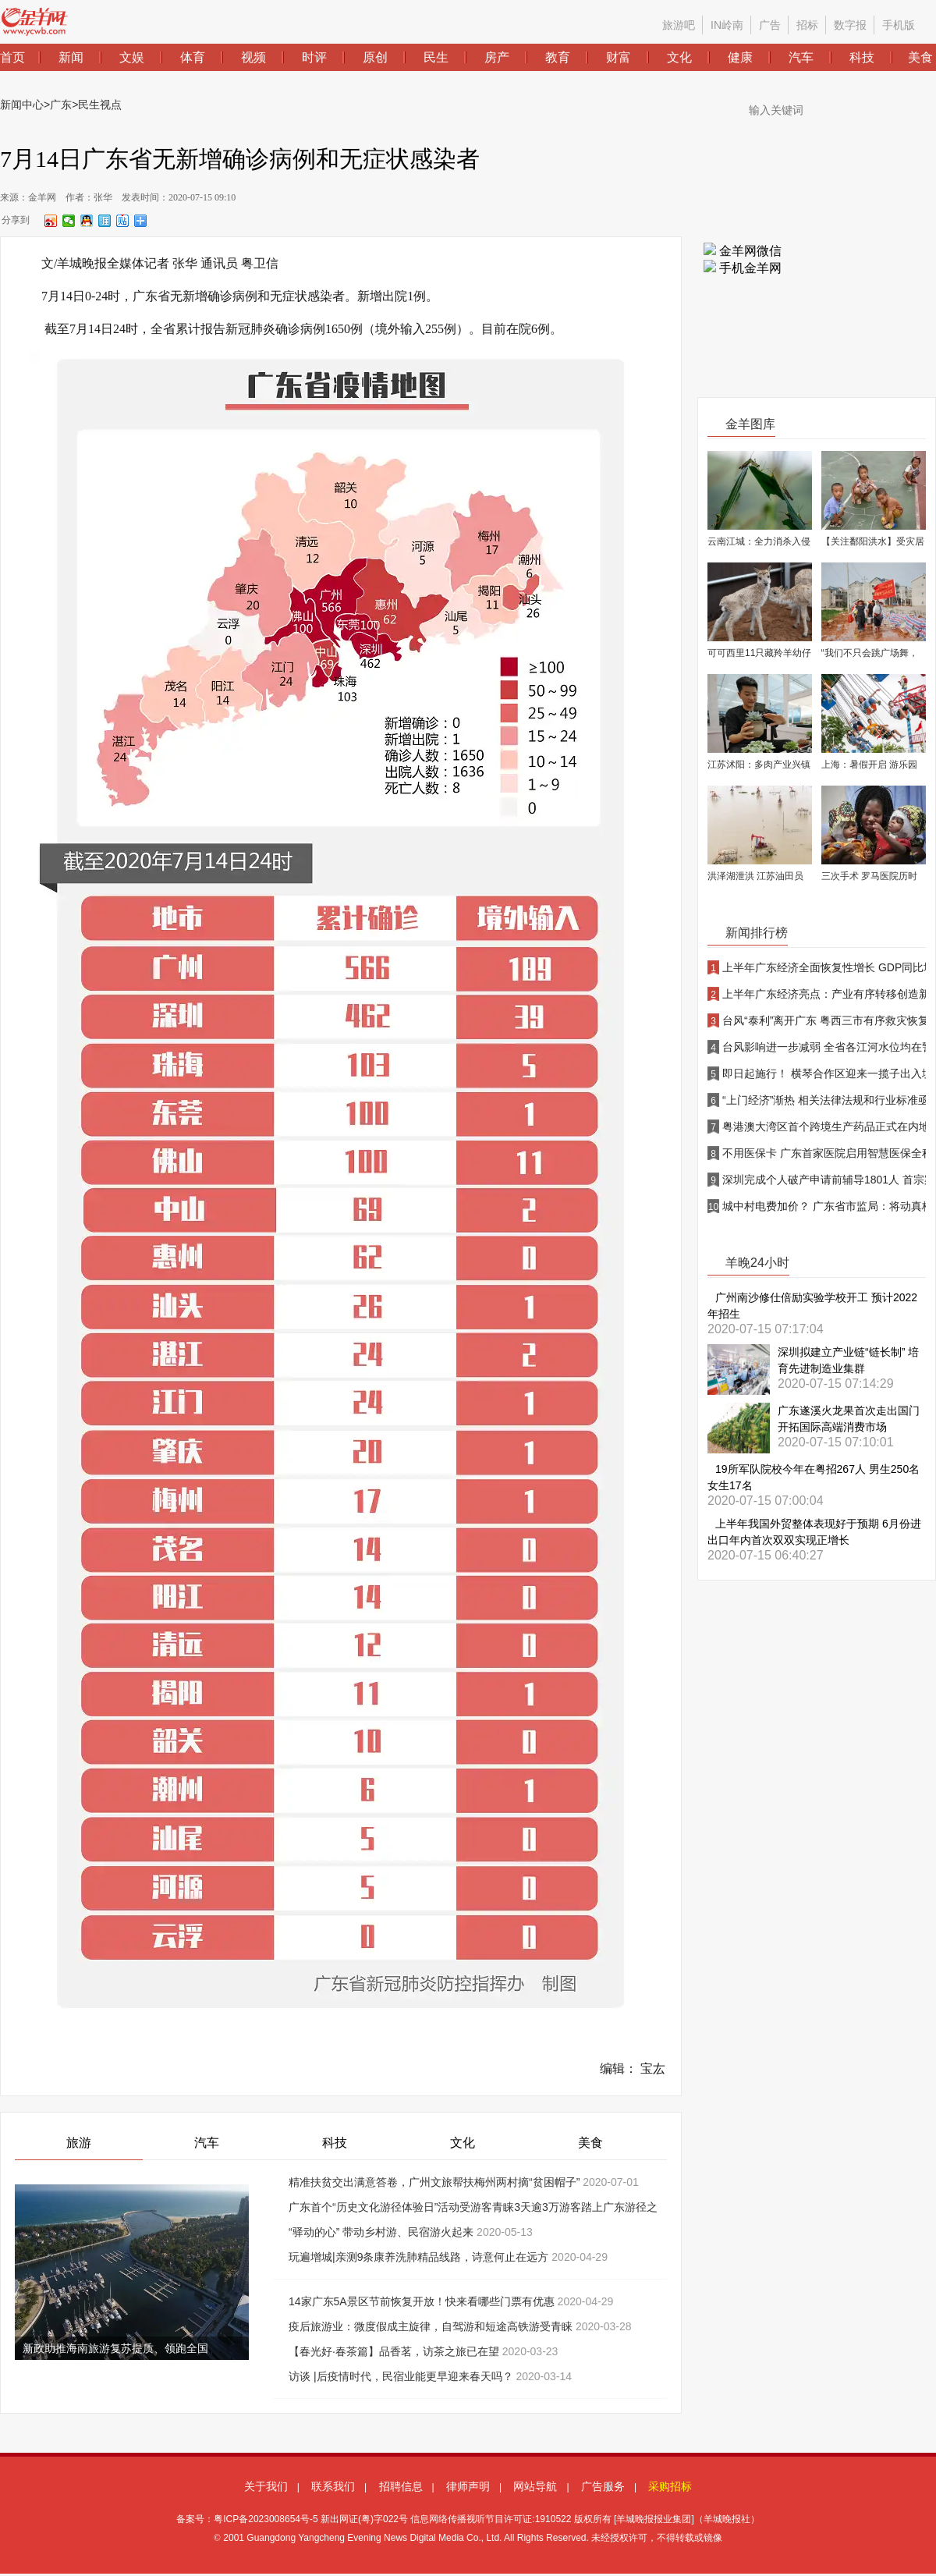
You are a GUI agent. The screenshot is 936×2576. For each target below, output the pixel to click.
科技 (334, 2142)
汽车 (206, 2142)
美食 (590, 2142)
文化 (462, 2142)
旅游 (78, 2142)
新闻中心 (22, 104)
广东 (61, 104)
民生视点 (100, 104)
